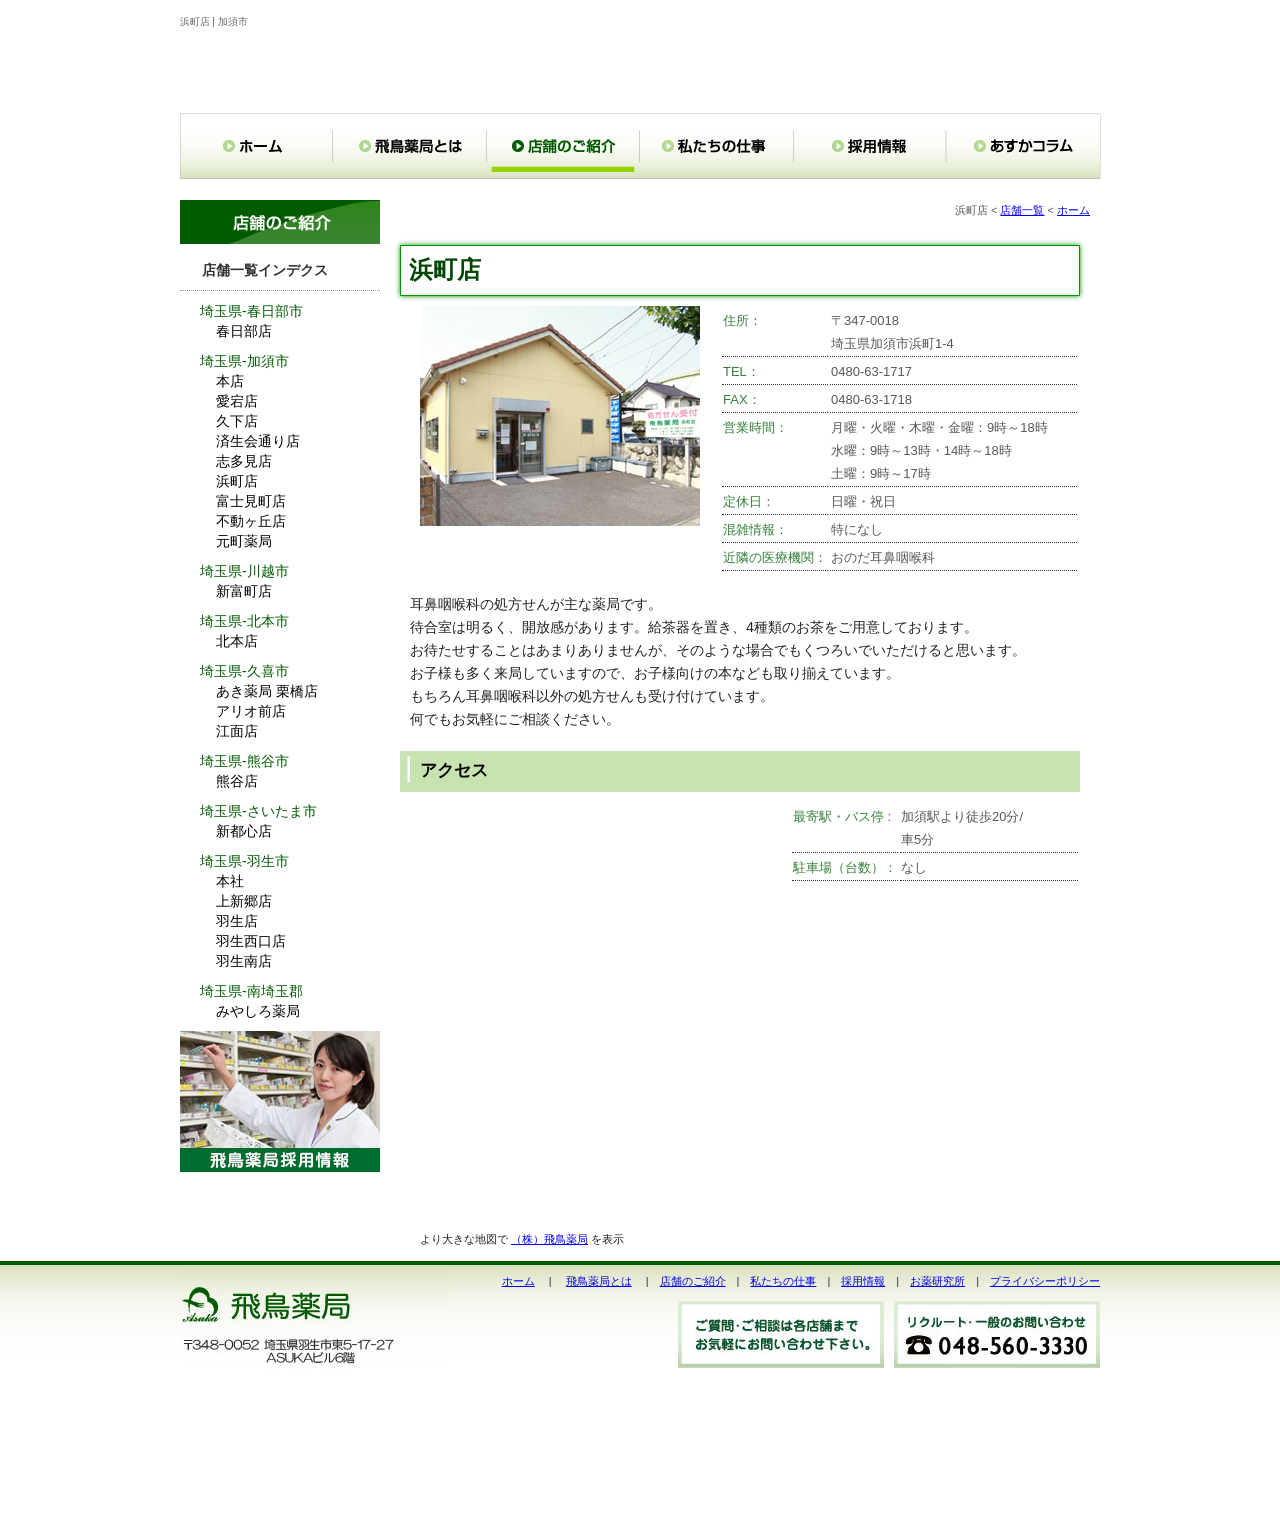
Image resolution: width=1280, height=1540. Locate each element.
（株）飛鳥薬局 (549, 1239)
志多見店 (244, 461)
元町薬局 (244, 541)
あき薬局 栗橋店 (267, 691)
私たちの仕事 (783, 1281)
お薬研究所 (937, 1281)
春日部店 (244, 331)
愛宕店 (237, 401)
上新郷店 (244, 901)
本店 (230, 381)
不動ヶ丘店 (251, 521)
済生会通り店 (258, 441)
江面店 (237, 731)
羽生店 (237, 921)
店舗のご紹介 (693, 1281)
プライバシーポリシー (1045, 1281)
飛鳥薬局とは (599, 1281)
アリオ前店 (251, 711)
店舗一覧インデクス (265, 270)
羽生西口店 (251, 941)
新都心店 (244, 831)
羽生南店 (244, 961)
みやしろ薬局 (258, 1011)
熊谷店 (237, 781)
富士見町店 (251, 501)
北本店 (237, 641)
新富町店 (244, 591)
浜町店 (237, 481)
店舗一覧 (1022, 210)
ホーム (1073, 210)
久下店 (237, 421)
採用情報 (863, 1281)
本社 (230, 881)
